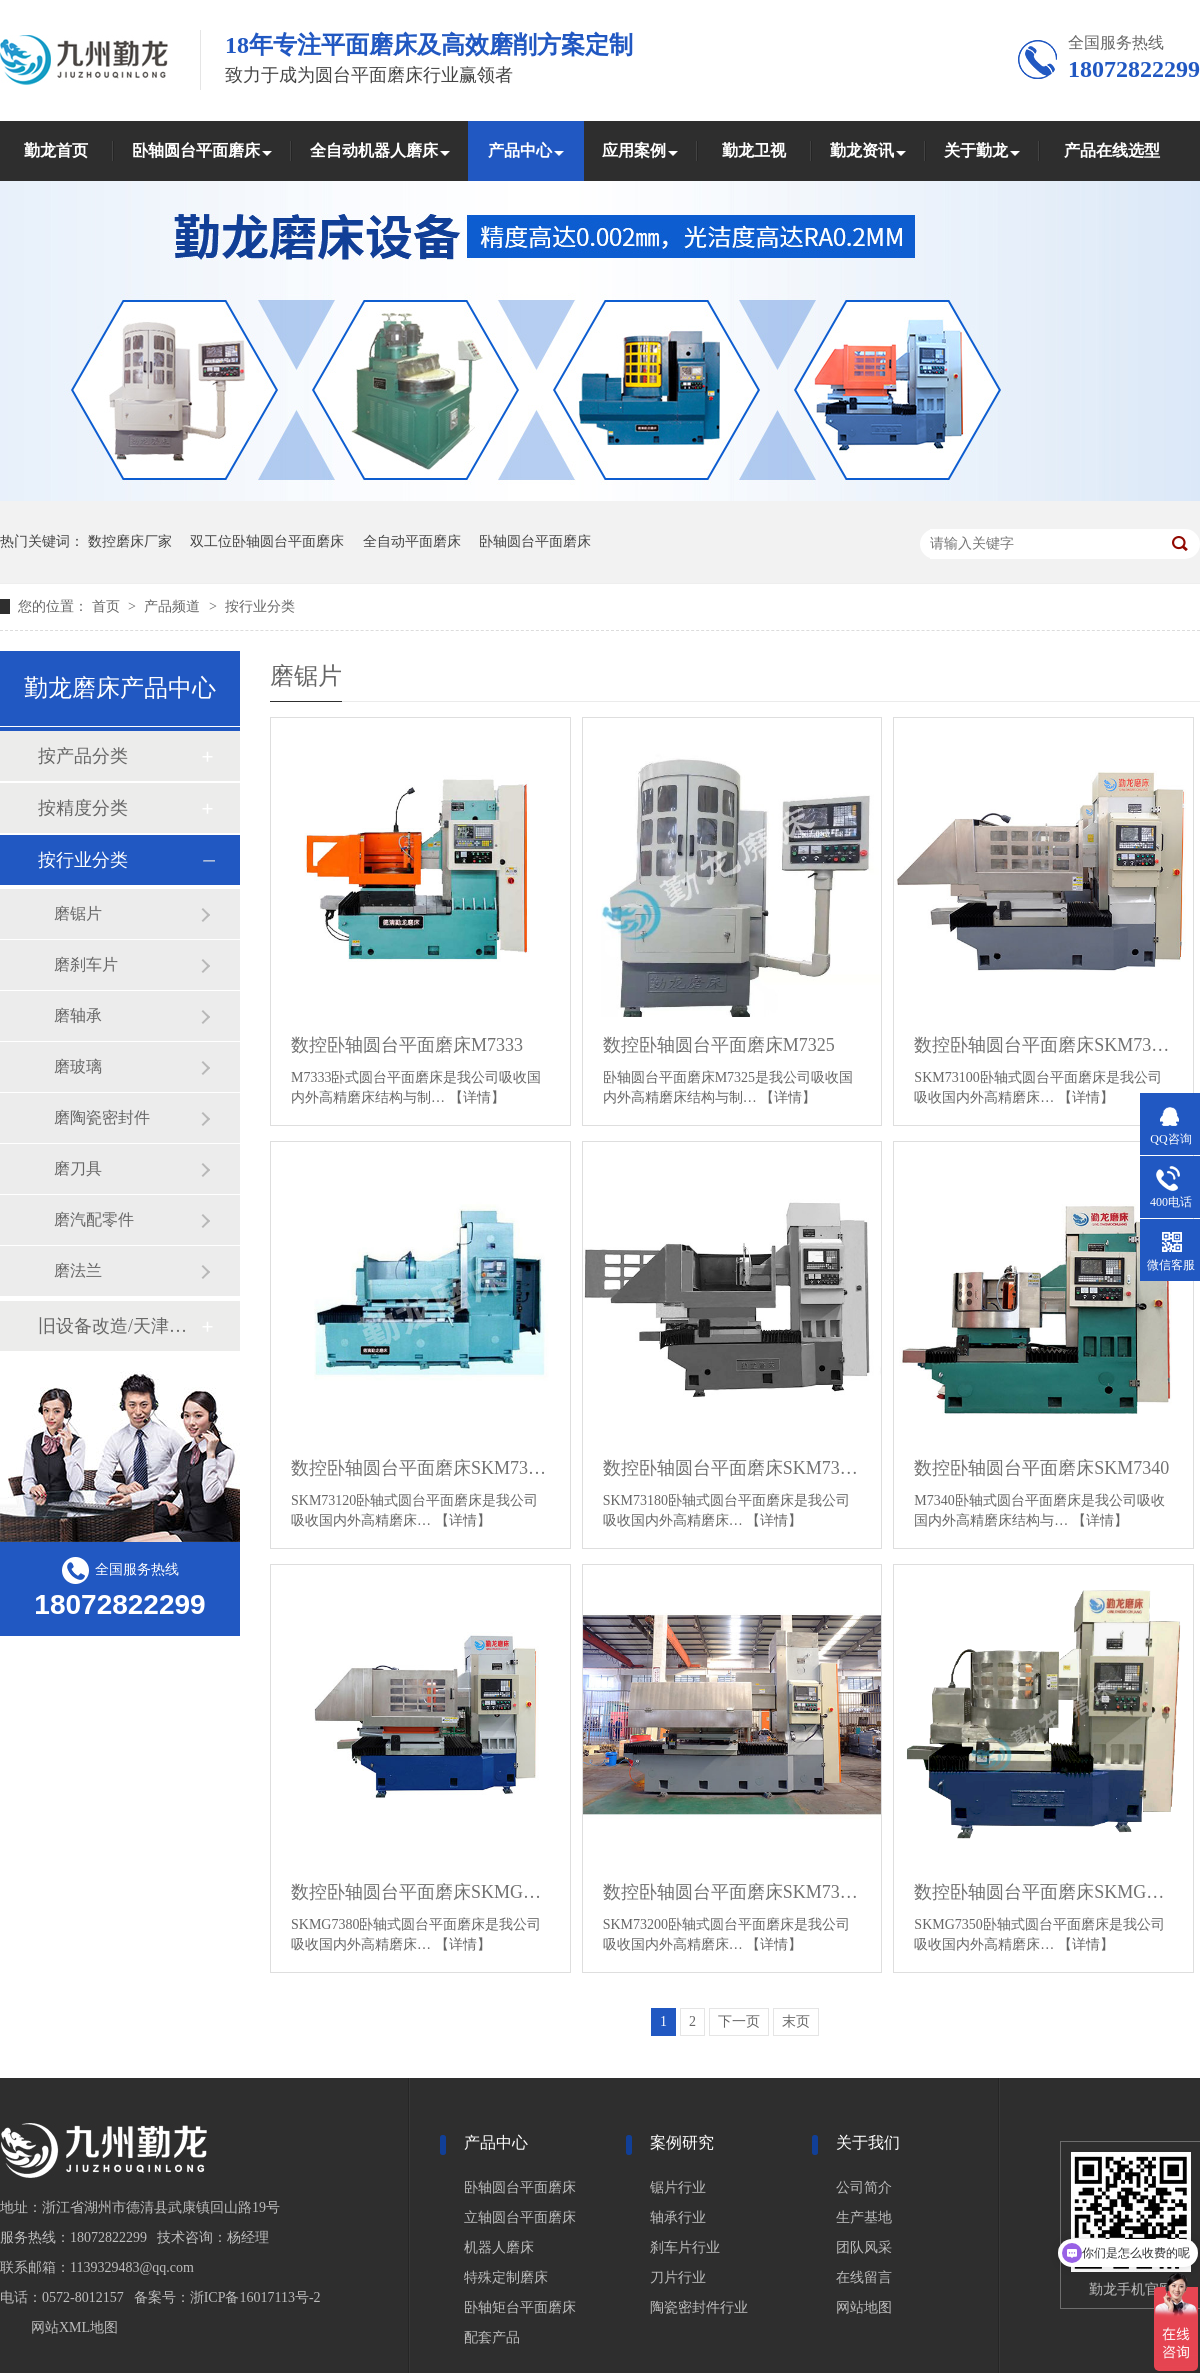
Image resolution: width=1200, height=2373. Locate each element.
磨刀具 (78, 1168)
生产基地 (864, 2217)
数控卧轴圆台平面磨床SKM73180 (732, 1468)
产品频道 (174, 606)
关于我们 (868, 2142)
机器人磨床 (499, 2247)
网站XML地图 (74, 2327)
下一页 (739, 2021)
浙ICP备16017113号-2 (255, 2297)
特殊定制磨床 (506, 2277)
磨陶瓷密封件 (102, 1117)
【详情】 (477, 1097)
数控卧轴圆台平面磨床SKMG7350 (1043, 1892)
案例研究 (682, 2142)
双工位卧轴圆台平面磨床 (267, 541)
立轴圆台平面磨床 (520, 2217)
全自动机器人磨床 (374, 150)
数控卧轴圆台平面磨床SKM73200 (732, 1892)
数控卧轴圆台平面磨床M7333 (407, 1045)
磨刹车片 (86, 964)
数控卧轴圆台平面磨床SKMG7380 (420, 1892)
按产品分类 (83, 756)
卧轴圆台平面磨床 (196, 150)
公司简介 (864, 2187)
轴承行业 (678, 2217)
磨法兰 (78, 1270)
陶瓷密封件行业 (699, 2307)
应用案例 (634, 150)
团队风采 (864, 2247)
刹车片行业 (685, 2247)
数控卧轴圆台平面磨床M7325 (719, 1045)
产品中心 (520, 150)
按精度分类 (83, 808)
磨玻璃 (78, 1066)
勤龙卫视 (754, 150)
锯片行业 (678, 2187)
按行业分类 (260, 606)
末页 (796, 2021)
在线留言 (864, 2277)
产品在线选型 (1112, 150)
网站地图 (864, 2307)
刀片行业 (678, 2277)
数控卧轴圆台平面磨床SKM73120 (420, 1468)
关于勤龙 (976, 150)
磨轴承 (78, 1015)
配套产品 (492, 2337)
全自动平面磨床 (412, 541)
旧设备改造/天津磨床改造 (119, 1326)
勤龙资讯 (862, 150)
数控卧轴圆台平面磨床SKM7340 (1041, 1468)
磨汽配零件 (94, 1219)
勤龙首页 (56, 150)
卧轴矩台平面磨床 (520, 2307)
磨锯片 (78, 913)
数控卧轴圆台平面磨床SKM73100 (1043, 1045)
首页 (108, 606)
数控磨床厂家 (130, 541)
